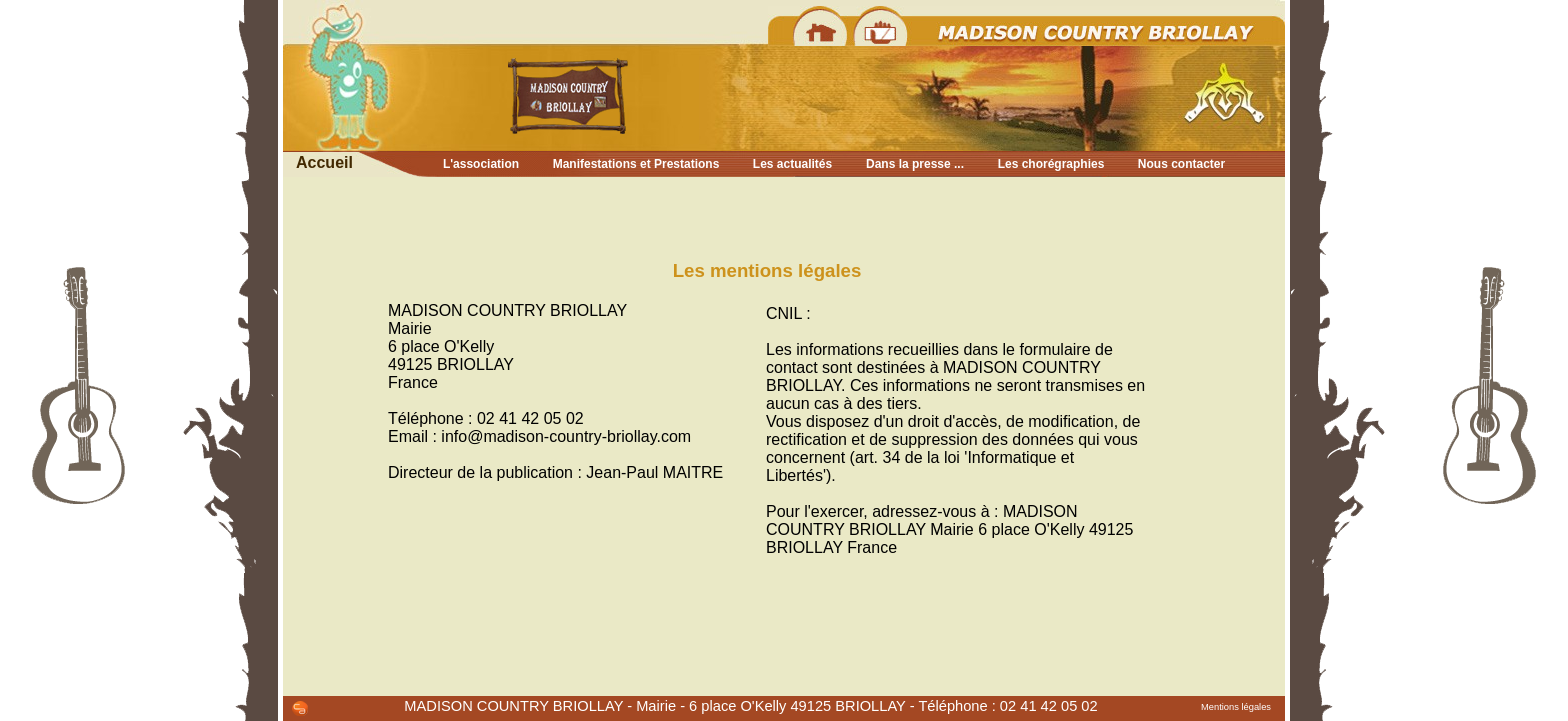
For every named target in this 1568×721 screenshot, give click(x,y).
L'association (481, 164)
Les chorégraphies (1051, 164)
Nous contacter (1181, 164)
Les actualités (792, 164)
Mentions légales (1236, 707)
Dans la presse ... (915, 164)
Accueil (324, 162)
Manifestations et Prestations (636, 164)
